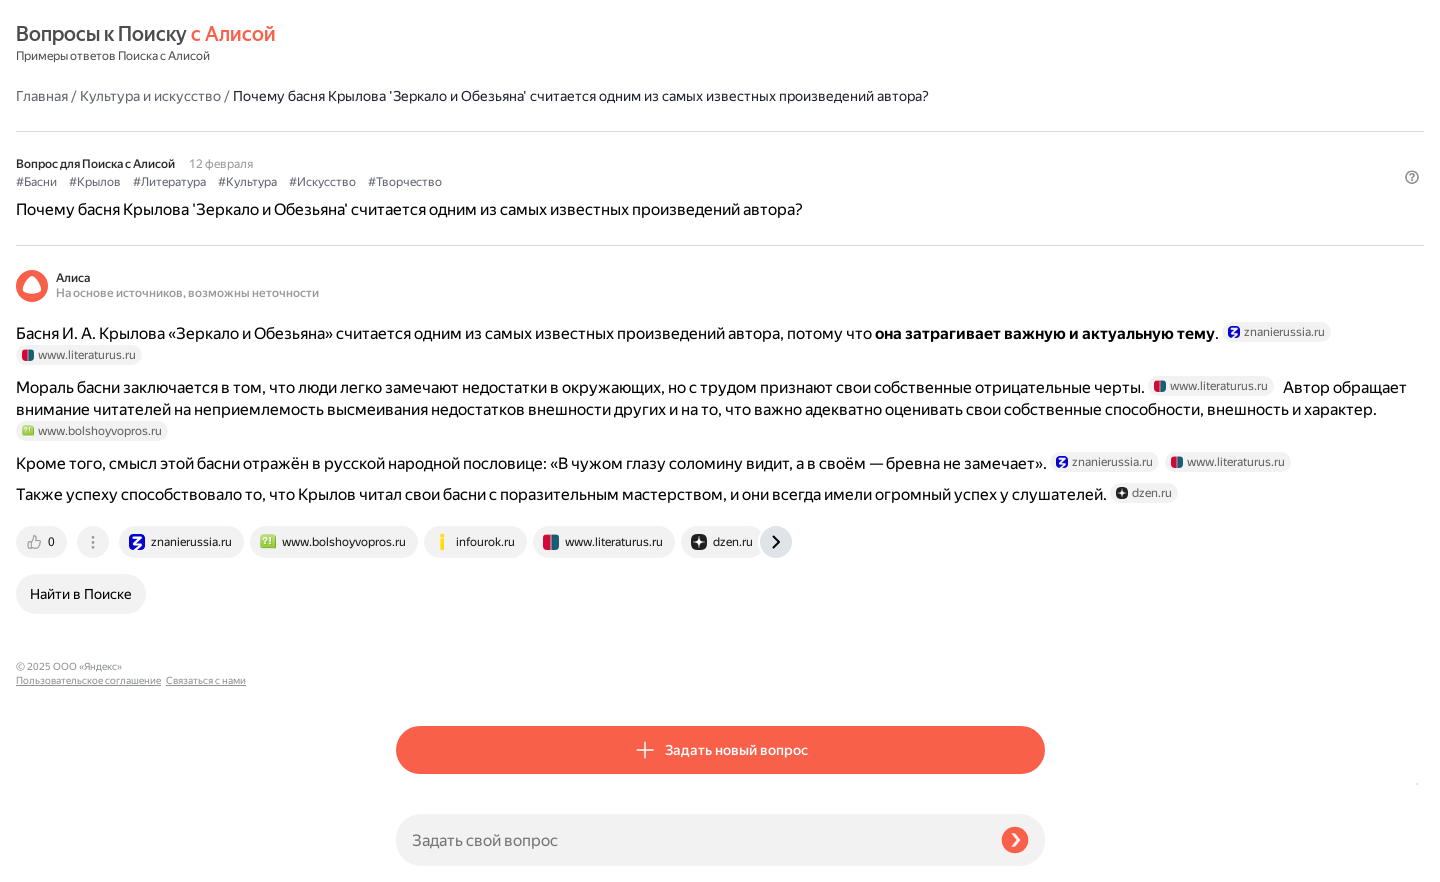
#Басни (416, 151)
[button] (1033, 184)
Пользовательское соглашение (88, 844)
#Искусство (702, 151)
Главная (422, 44)
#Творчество (785, 151)
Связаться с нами (56, 858)
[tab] (423, 676)
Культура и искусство (530, 44)
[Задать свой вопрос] (690, 840)
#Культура (627, 151)
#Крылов (475, 151)
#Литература (549, 151)
